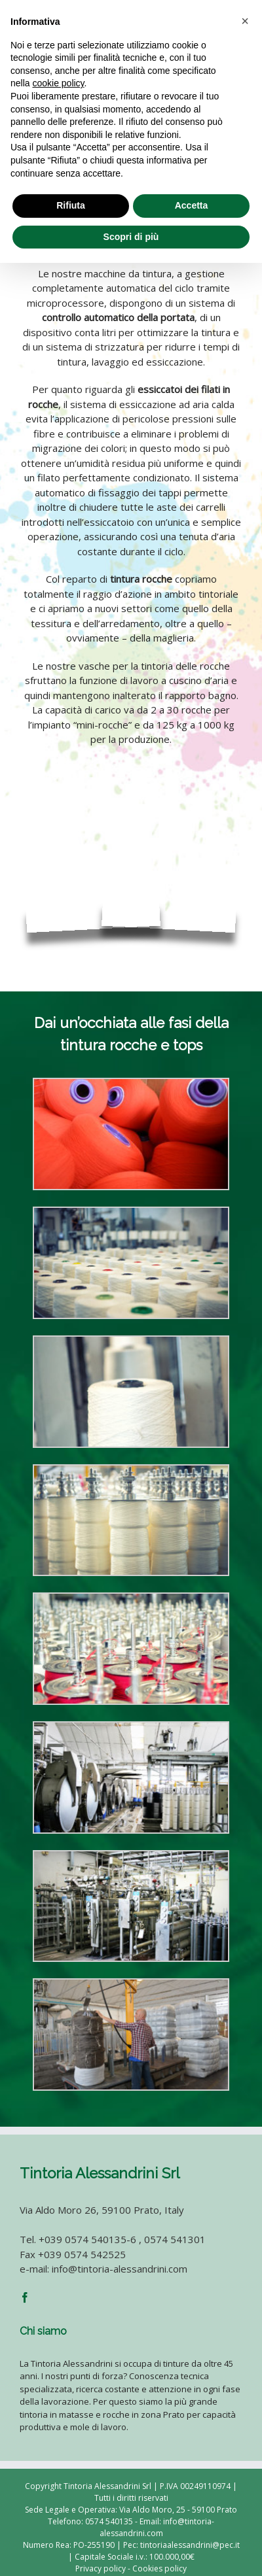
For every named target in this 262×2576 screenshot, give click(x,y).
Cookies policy (159, 2568)
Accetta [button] (191, 205)
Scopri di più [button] (131, 237)
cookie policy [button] (58, 83)
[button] (244, 20)
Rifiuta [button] (70, 205)
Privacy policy (100, 2568)
